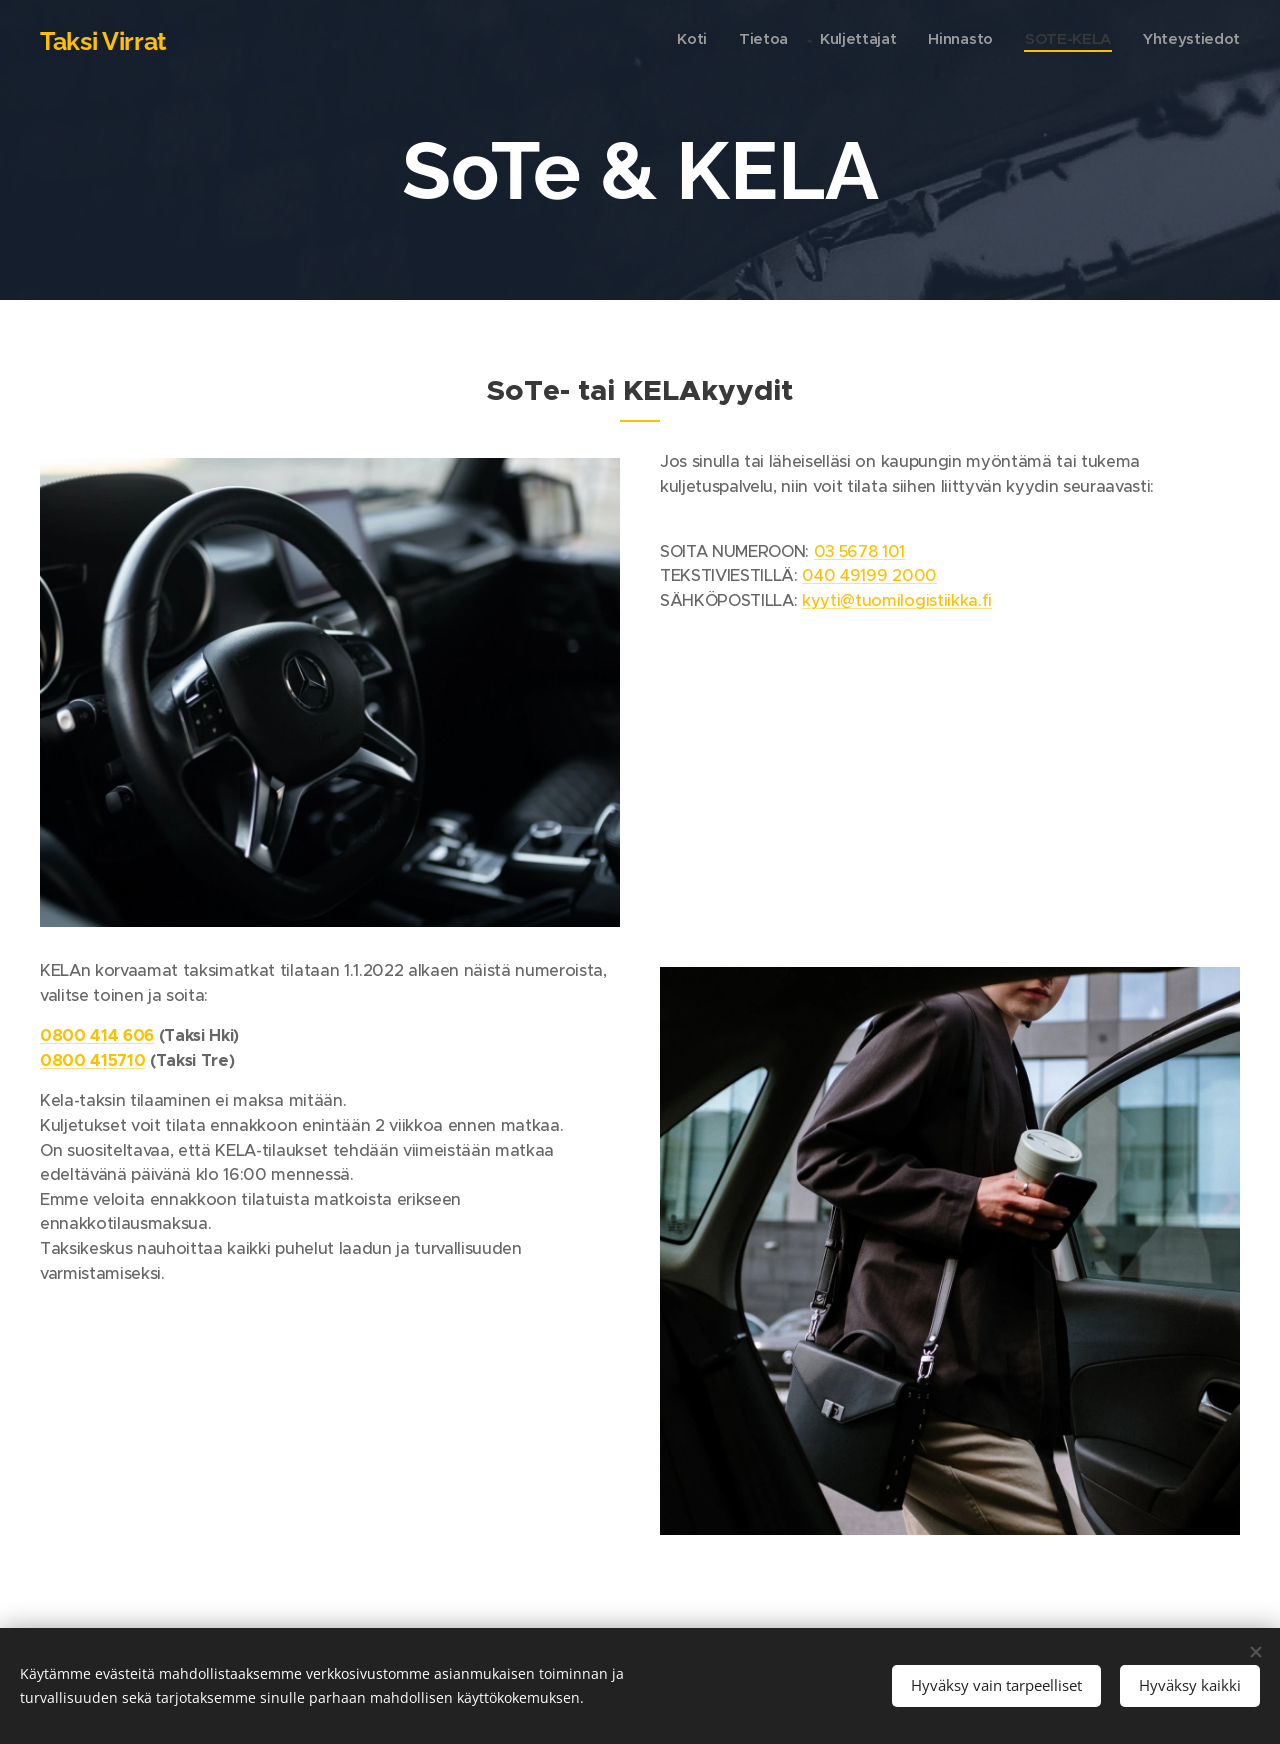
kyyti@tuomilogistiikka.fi (897, 600)
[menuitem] (1085, 41)
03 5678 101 (859, 551)
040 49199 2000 (869, 575)
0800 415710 (92, 1060)
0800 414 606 (97, 1035)
